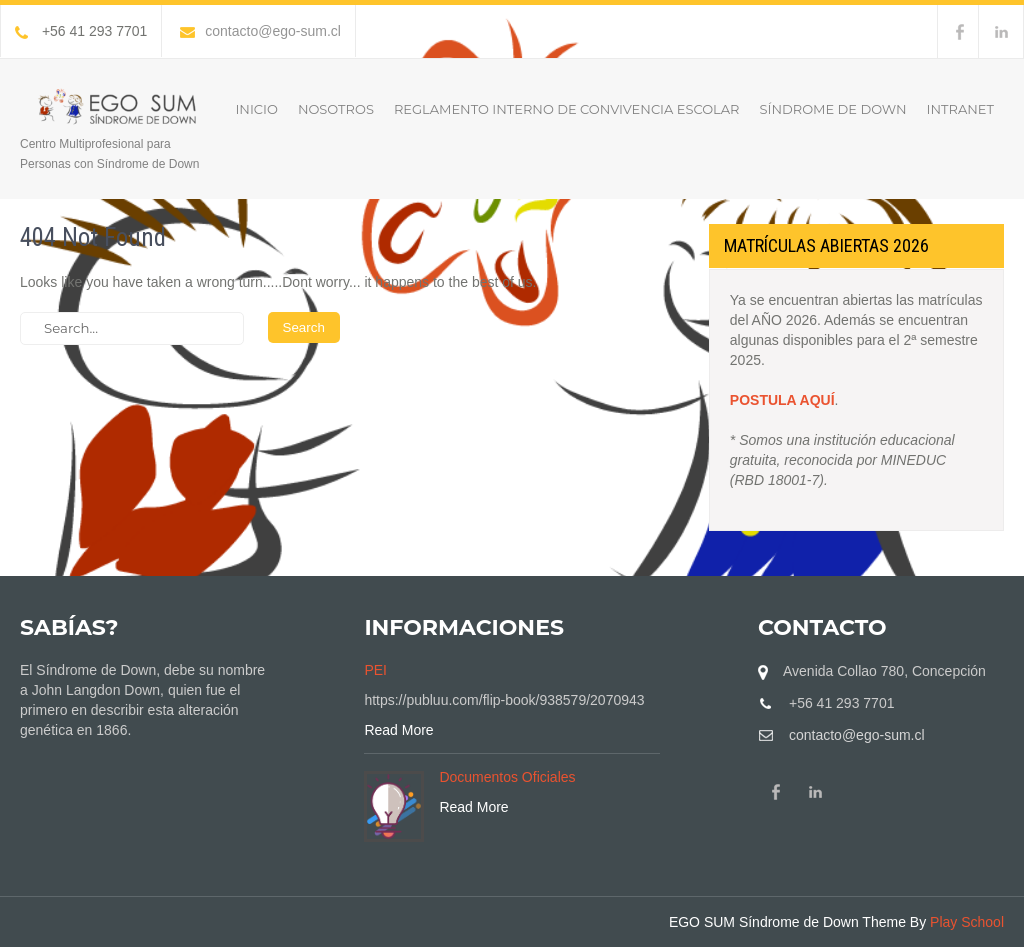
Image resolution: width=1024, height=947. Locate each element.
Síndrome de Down (833, 109)
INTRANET (960, 109)
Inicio (256, 109)
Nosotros (336, 109)
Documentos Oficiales (507, 777)
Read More (398, 730)
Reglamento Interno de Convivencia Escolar (567, 109)
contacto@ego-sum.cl (260, 31)
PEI (375, 670)
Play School (967, 922)
